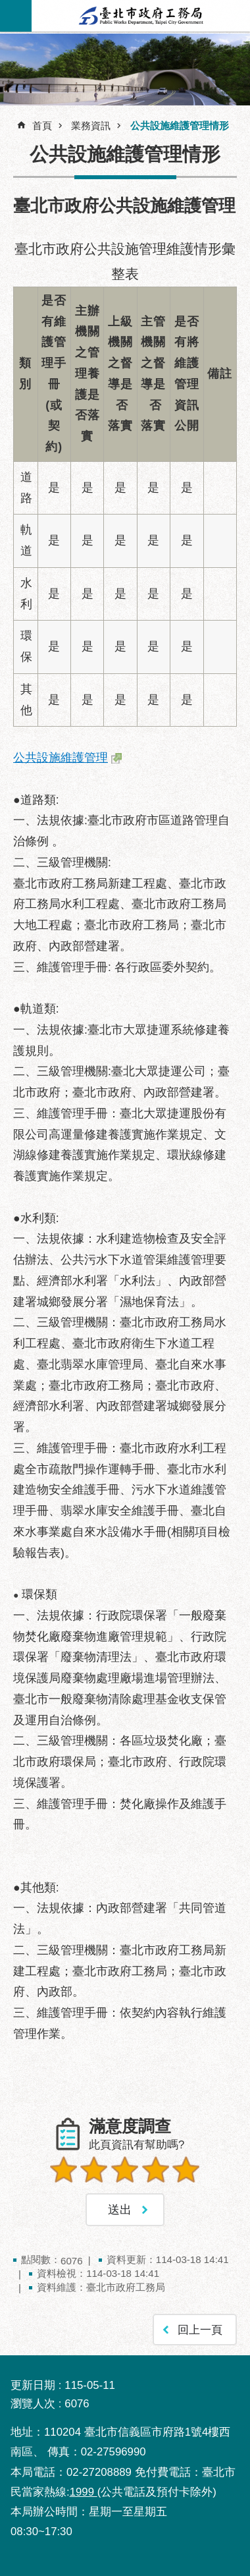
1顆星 (64, 2169)
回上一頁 (200, 2330)
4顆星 (156, 2169)
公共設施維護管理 (60, 757)
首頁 (42, 125)
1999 (83, 2492)
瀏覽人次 (33, 2403)
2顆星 (94, 2169)
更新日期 (33, 2385)
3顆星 (125, 2169)
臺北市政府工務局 (140, 16)
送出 (125, 2200)
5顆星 (186, 2169)
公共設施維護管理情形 (179, 125)
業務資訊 (91, 125)
